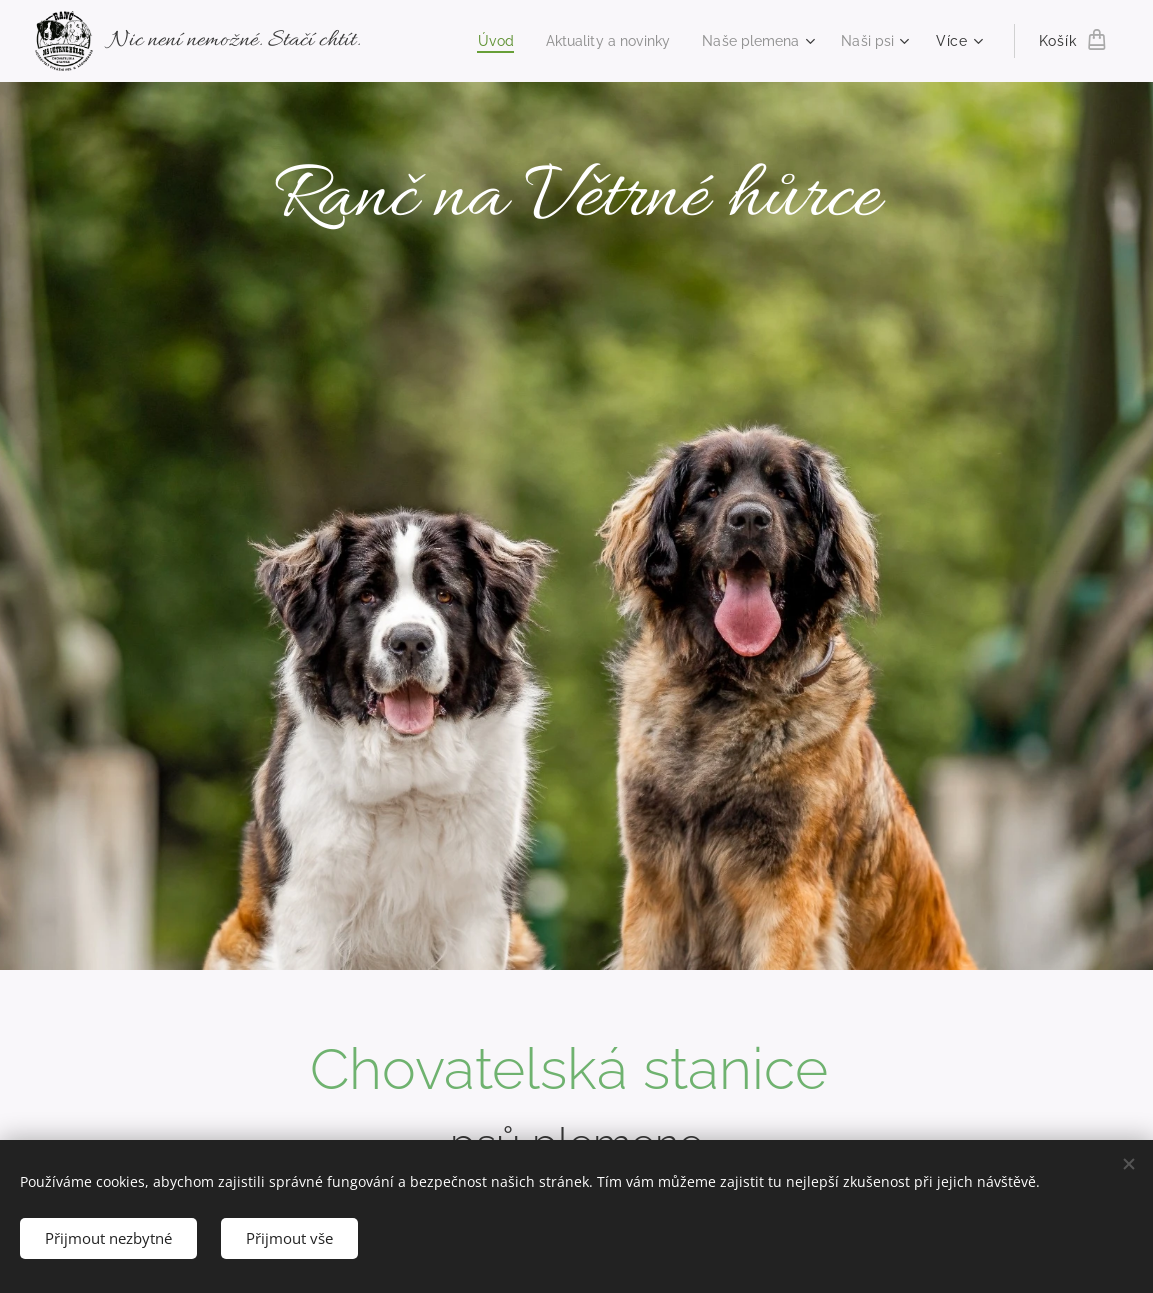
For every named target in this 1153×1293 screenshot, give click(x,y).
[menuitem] (476, 41)
